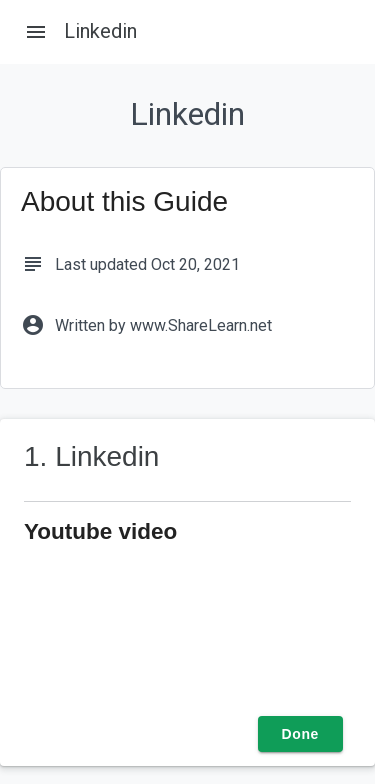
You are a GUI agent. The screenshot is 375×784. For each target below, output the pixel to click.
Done (300, 734)
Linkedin (100, 31)
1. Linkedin (91, 456)
